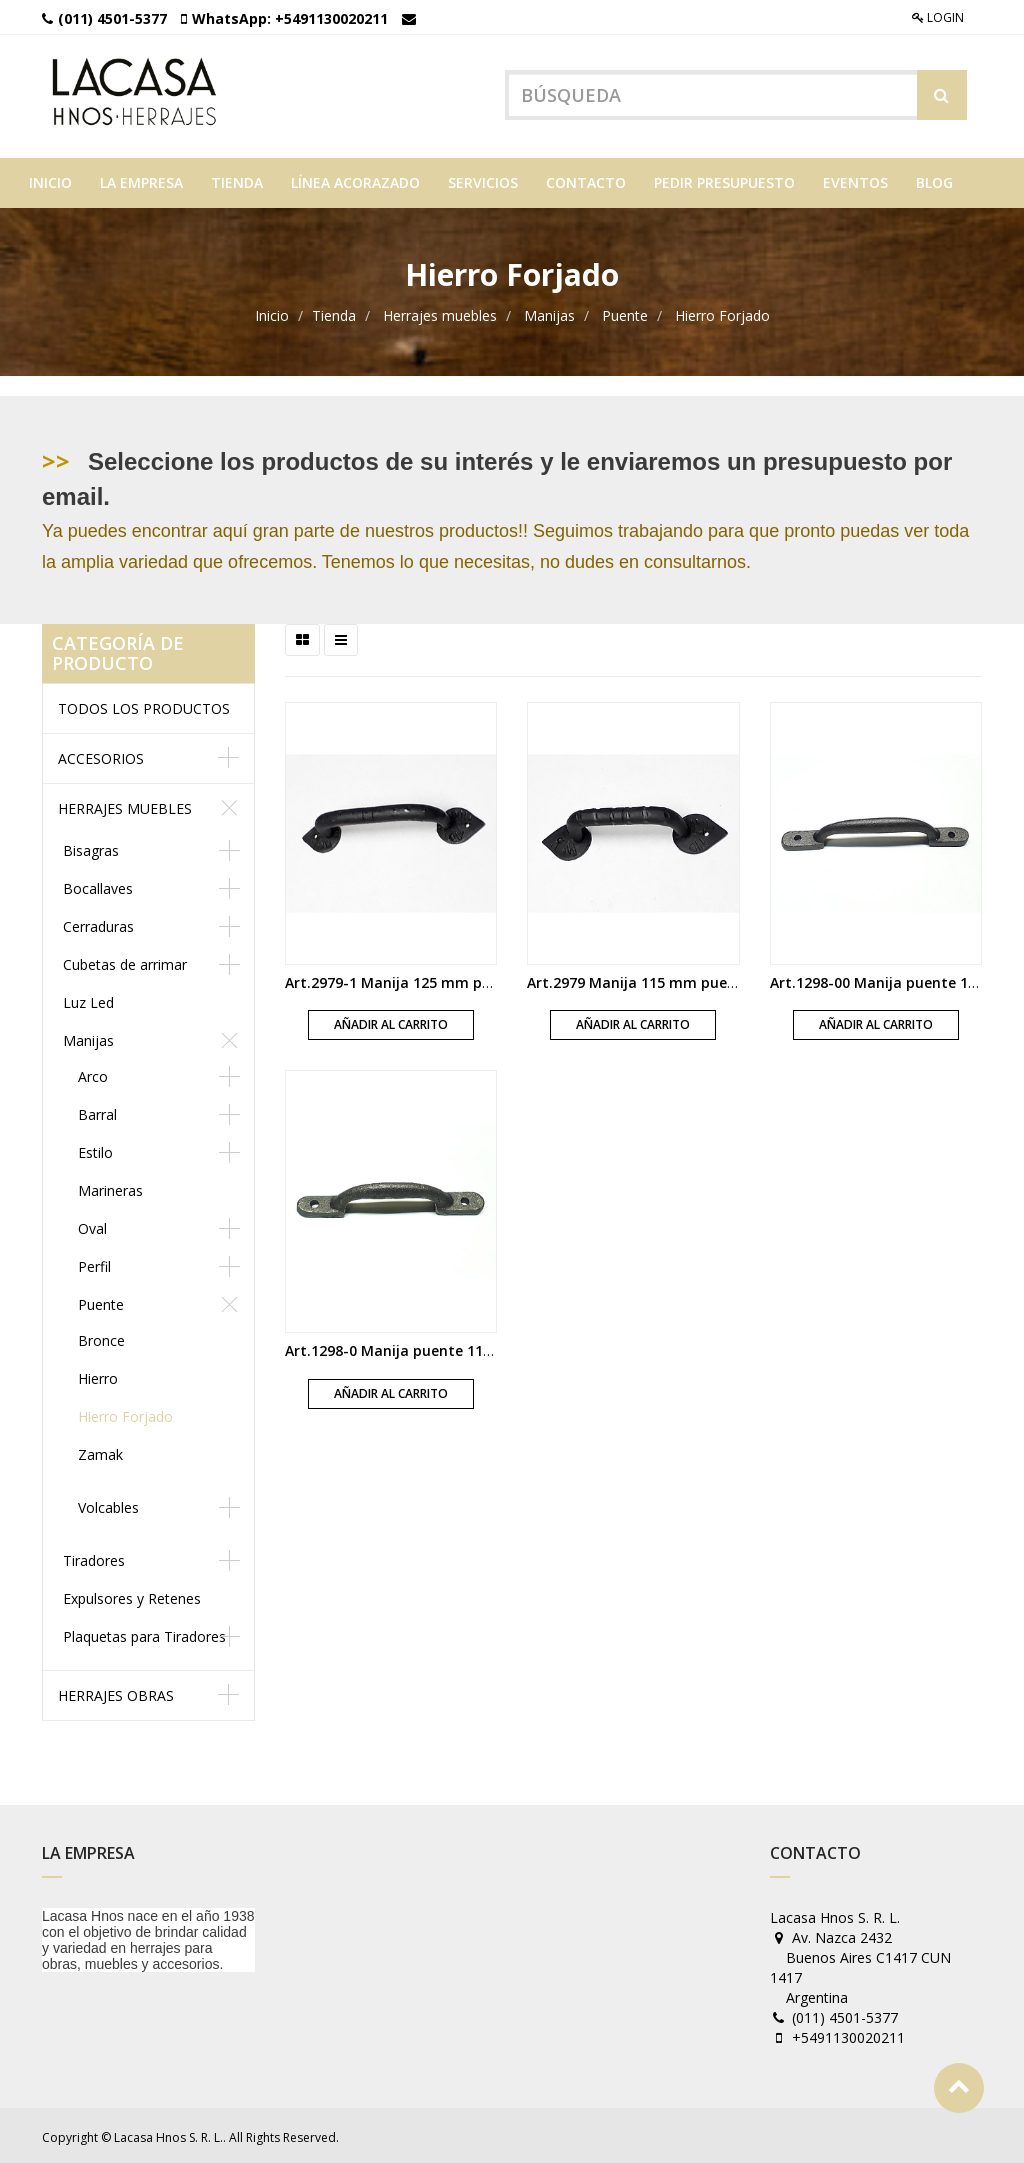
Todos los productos (144, 705)
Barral (97, 1111)
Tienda (334, 312)
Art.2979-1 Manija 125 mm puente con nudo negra (461, 979)
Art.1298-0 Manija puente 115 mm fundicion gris (454, 1347)
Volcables (108, 1504)
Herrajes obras (116, 1692)
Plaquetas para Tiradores (144, 1633)
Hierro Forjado (722, 312)
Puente (625, 312)
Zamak (100, 1451)
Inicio (272, 312)
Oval (92, 1225)
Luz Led (88, 999)
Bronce (101, 1337)
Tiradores (94, 1557)
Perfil (94, 1263)
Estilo (95, 1149)
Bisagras (91, 847)
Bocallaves (98, 885)
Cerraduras (98, 923)
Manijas (549, 312)
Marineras (110, 1187)
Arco (93, 1073)
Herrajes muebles (440, 312)
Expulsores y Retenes (132, 1595)
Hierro (98, 1375)
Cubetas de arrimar (125, 961)
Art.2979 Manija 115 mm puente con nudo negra (696, 979)
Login (938, 17)
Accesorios (101, 755)
